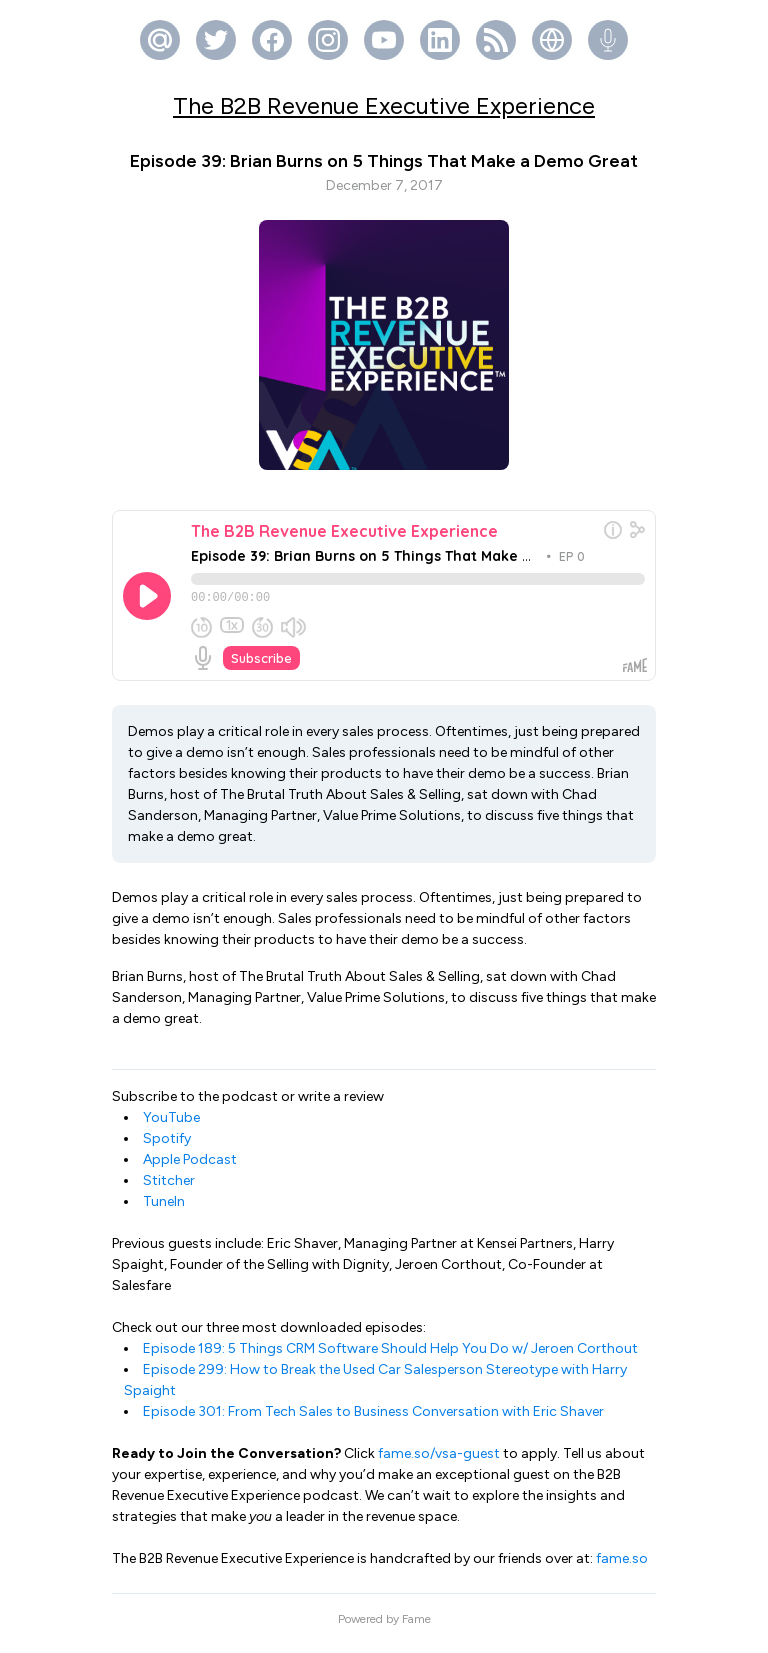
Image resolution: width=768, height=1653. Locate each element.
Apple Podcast (190, 1168)
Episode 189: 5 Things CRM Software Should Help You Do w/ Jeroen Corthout (390, 1357)
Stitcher (169, 1189)
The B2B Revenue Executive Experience (384, 105)
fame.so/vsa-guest (439, 1462)
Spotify (167, 1147)
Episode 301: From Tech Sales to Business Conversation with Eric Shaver (373, 1420)
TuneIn (164, 1210)
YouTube (171, 1126)
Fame (416, 1628)
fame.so (622, 1567)
